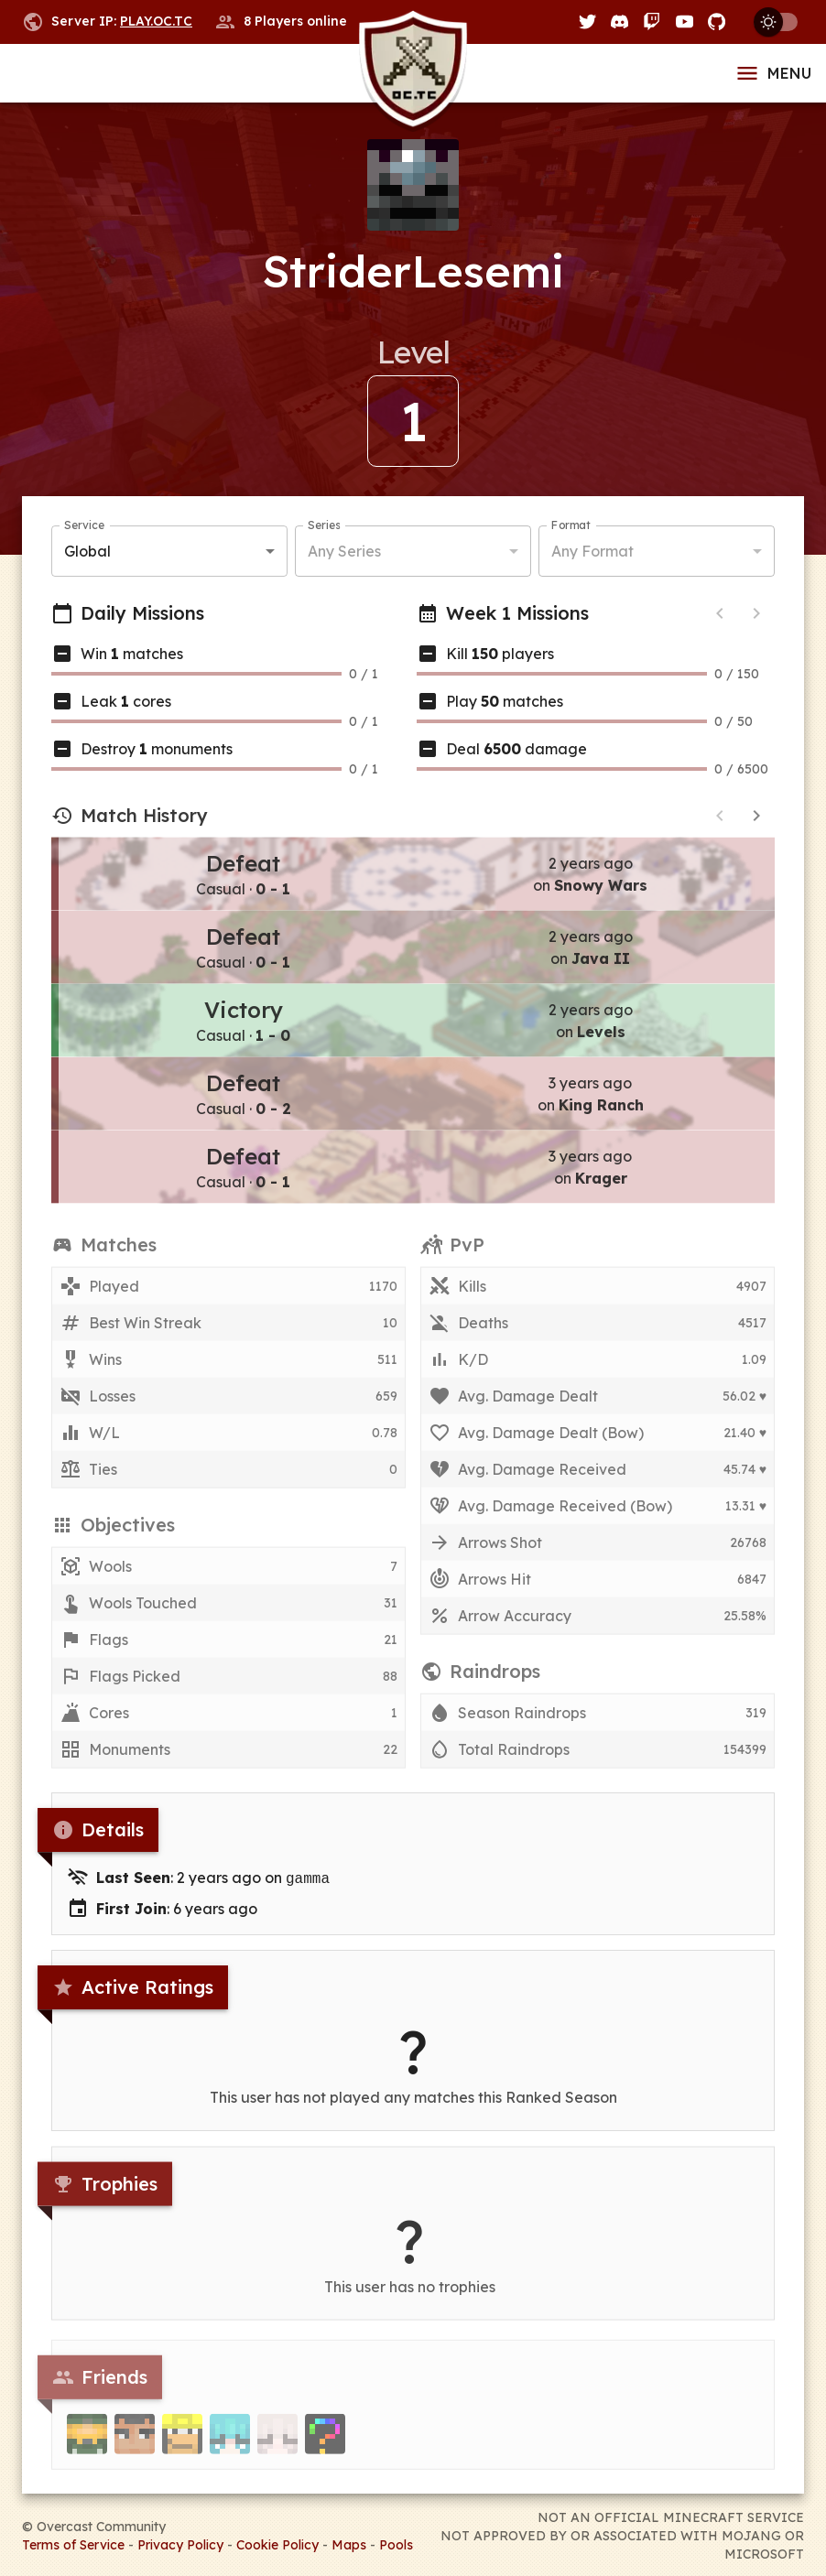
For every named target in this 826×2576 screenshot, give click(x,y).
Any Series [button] (344, 552)
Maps (348, 2543)
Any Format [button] (592, 552)
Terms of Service (73, 2543)
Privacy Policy (180, 2543)
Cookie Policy (277, 2543)
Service (84, 526)
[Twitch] (652, 21)
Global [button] (87, 552)
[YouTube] (684, 21)
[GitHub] (717, 21)
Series (324, 526)
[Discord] (619, 21)
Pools (396, 2543)
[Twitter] (587, 21)
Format (571, 526)
